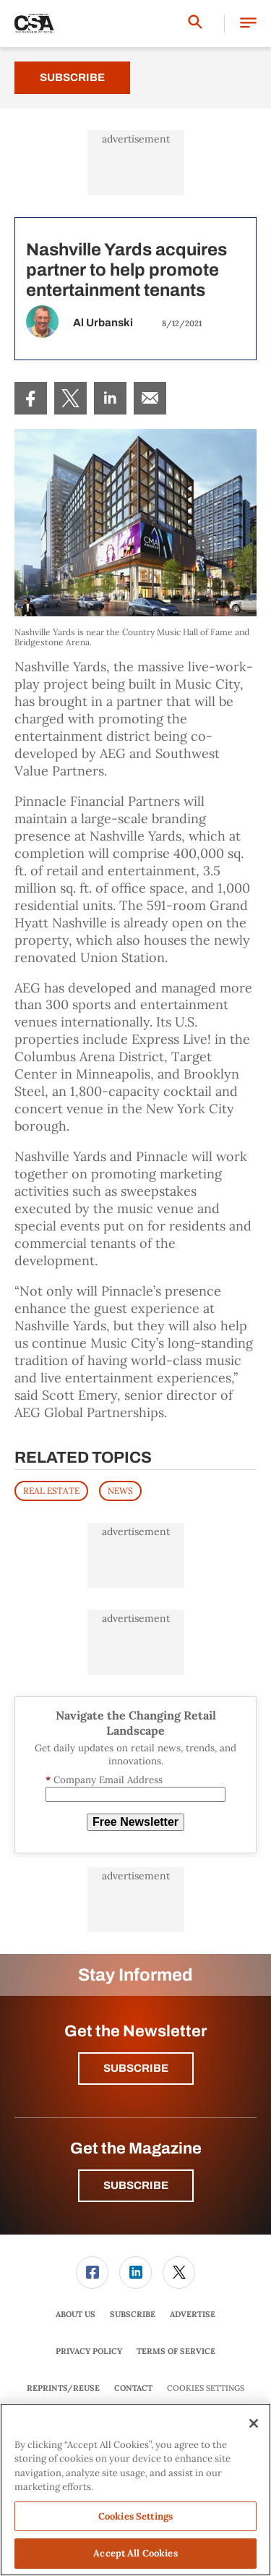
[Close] (254, 2423)
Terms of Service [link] (176, 2351)
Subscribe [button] (135, 2068)
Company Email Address (104, 1780)
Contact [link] (133, 2388)
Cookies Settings (205, 2388)
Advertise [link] (192, 2314)
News (120, 1490)
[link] (30, 398)
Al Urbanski (103, 322)
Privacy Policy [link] (89, 2351)
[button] (248, 23)
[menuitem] (30, 398)
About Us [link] (75, 2314)
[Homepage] (34, 23)
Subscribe (72, 77)
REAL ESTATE (51, 1490)
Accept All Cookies (135, 2553)
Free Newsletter (135, 1822)
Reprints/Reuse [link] (63, 2388)
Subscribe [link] (132, 2314)
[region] (135, 2489)
